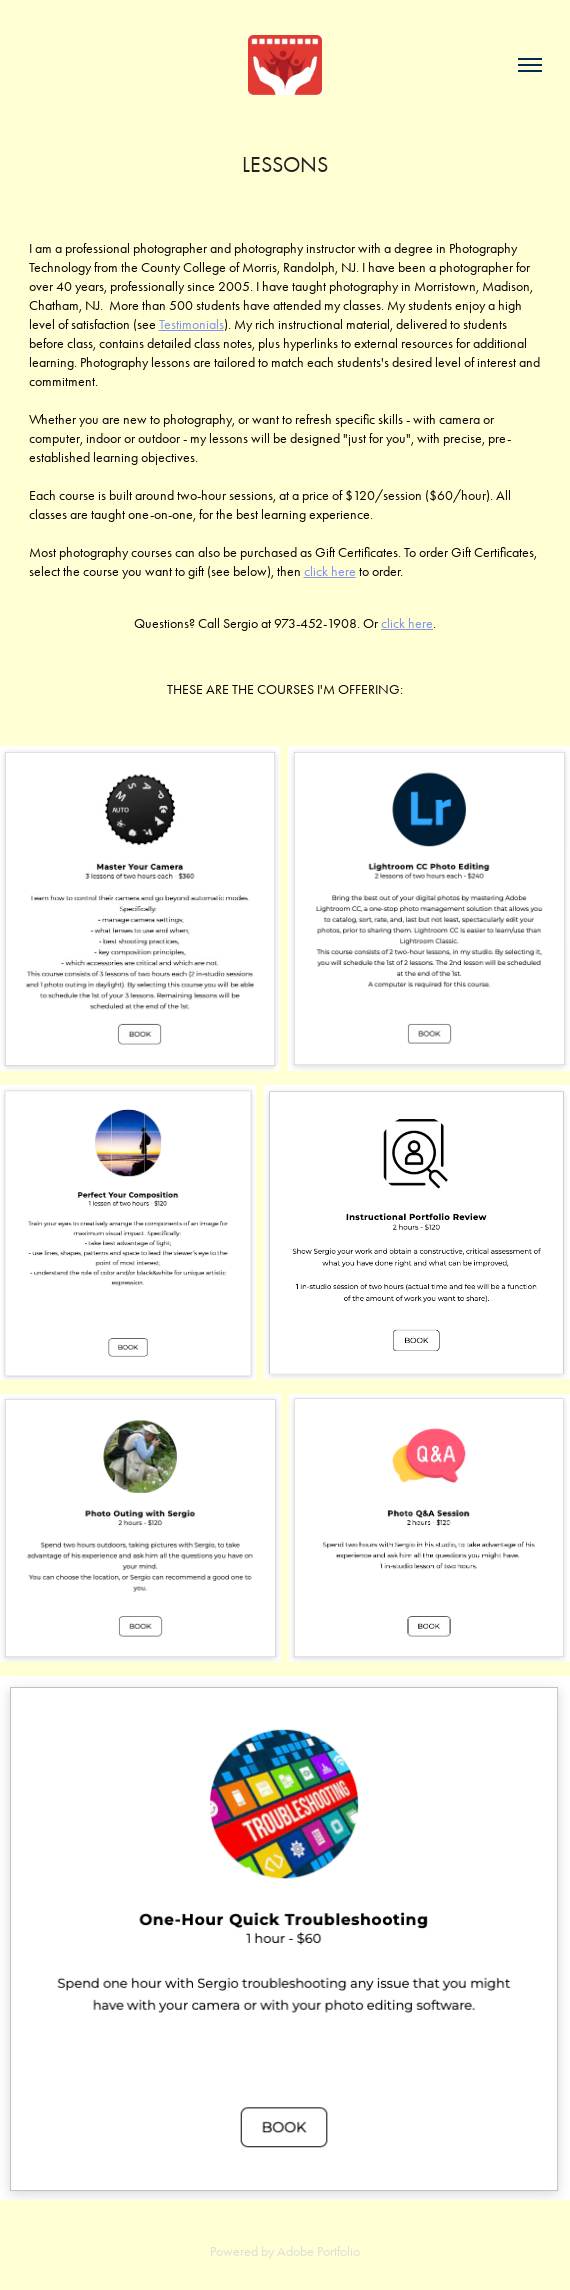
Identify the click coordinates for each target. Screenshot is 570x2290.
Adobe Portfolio (318, 2251)
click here (330, 571)
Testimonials (191, 324)
